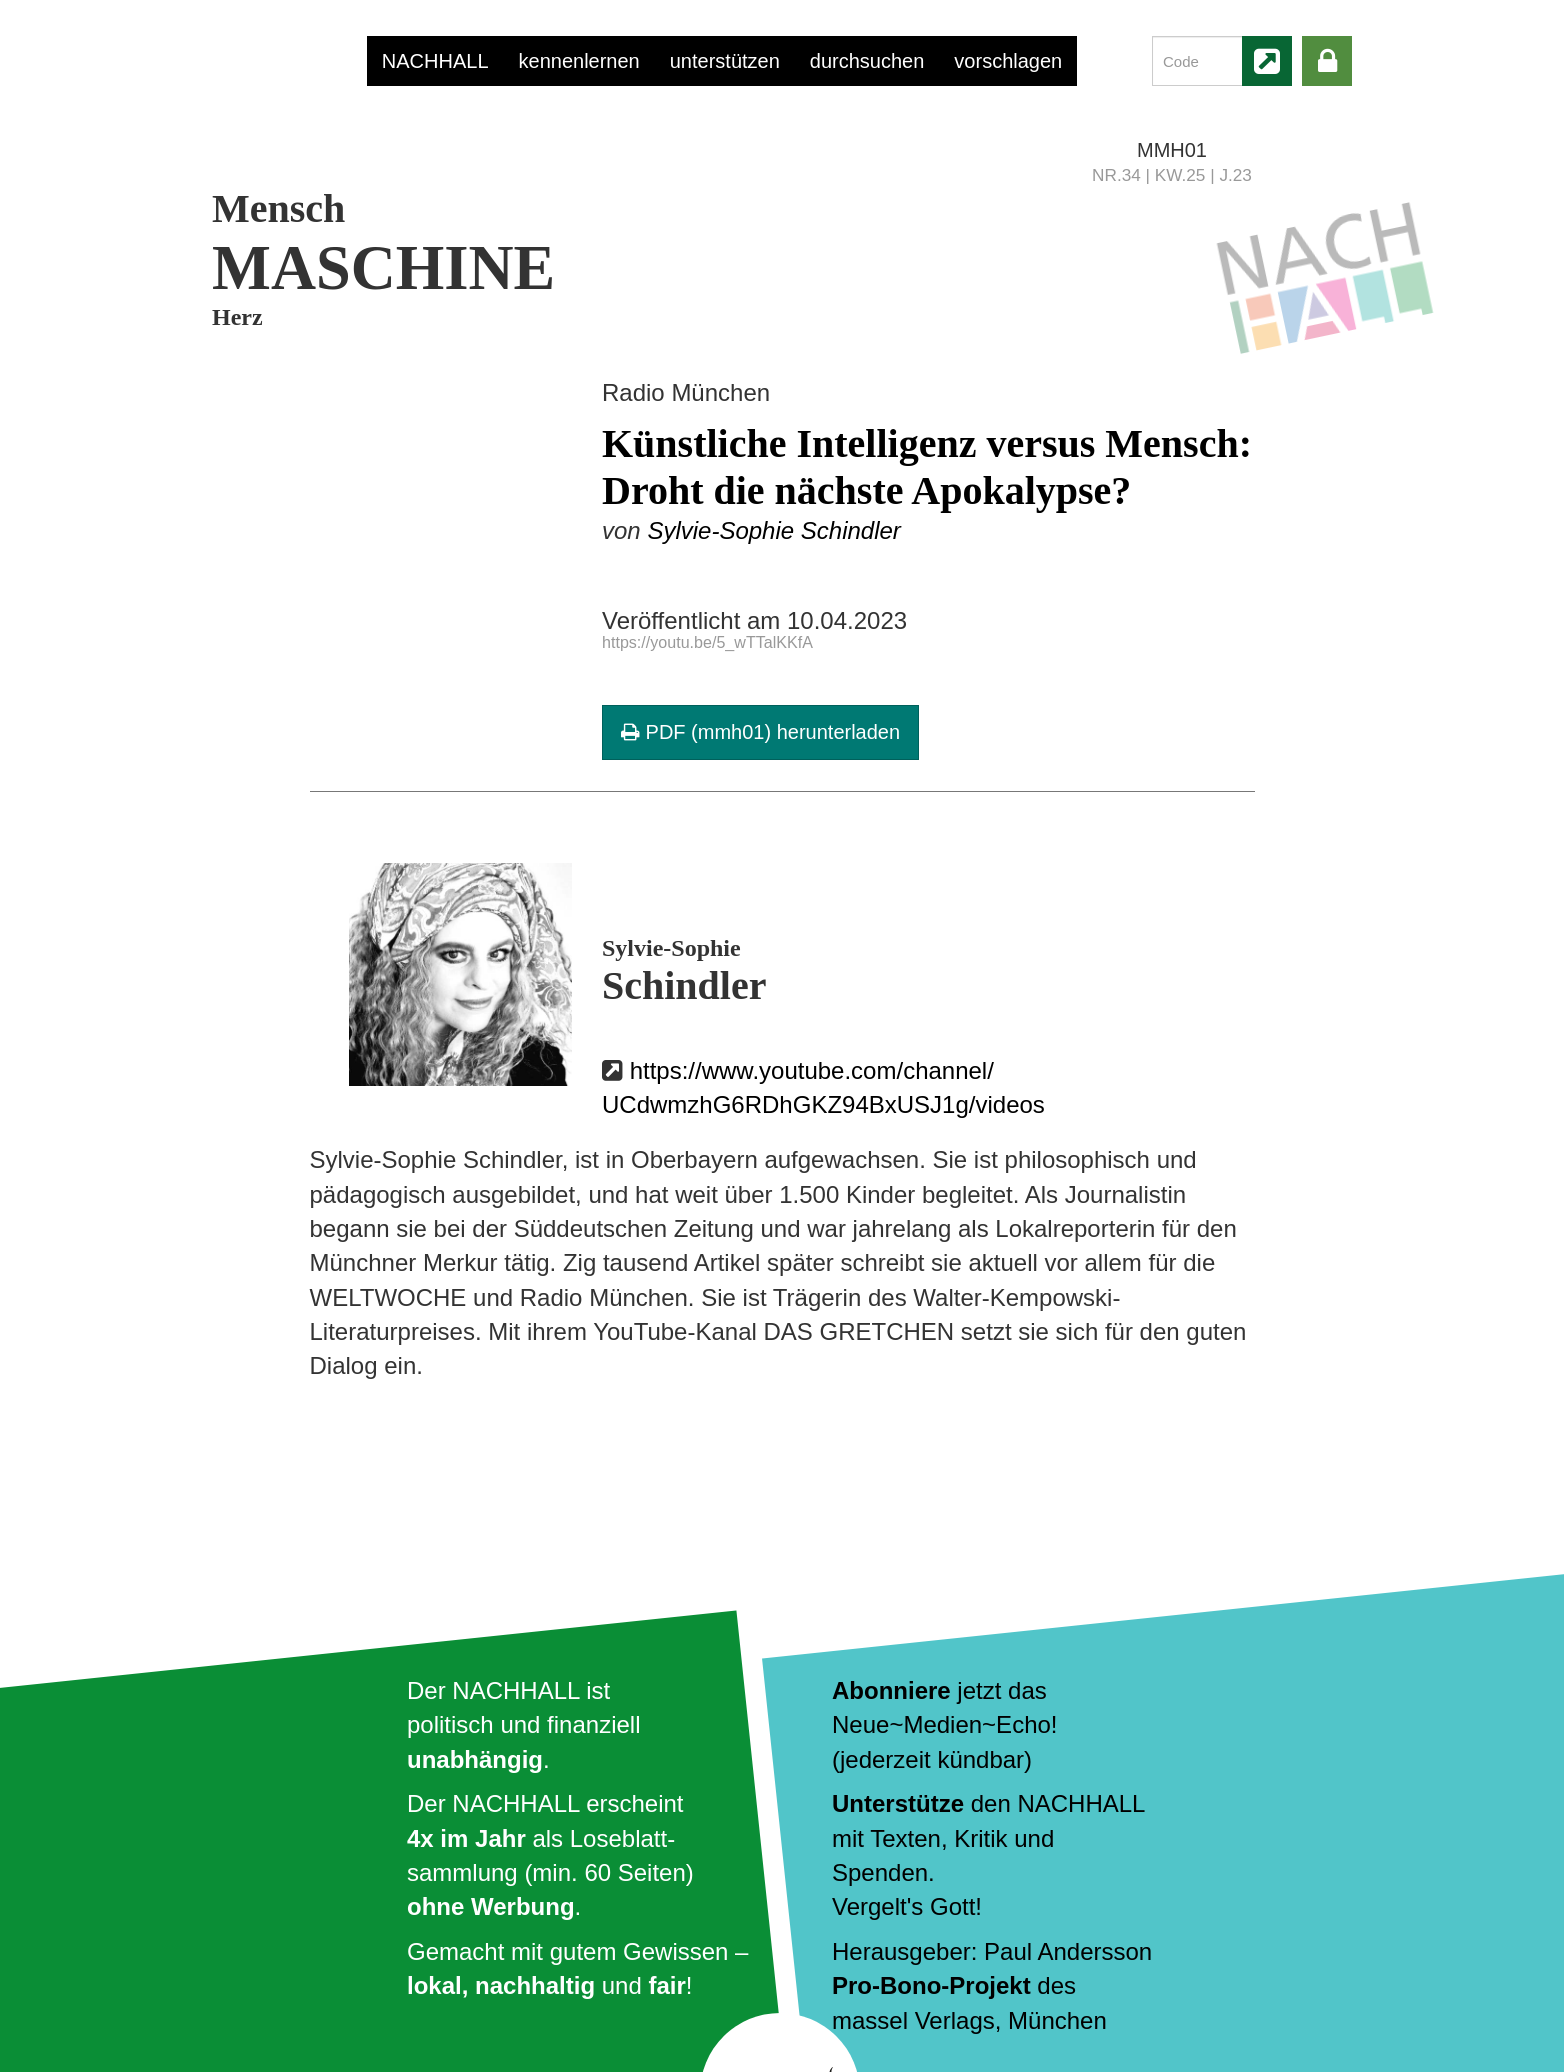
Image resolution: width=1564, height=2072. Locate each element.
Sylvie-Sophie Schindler (773, 530)
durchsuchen (867, 61)
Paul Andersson (1068, 1951)
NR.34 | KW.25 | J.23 (1172, 175)
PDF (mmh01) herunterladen (760, 732)
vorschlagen (1008, 61)
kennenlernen (579, 61)
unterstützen (725, 61)
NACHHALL (435, 61)
